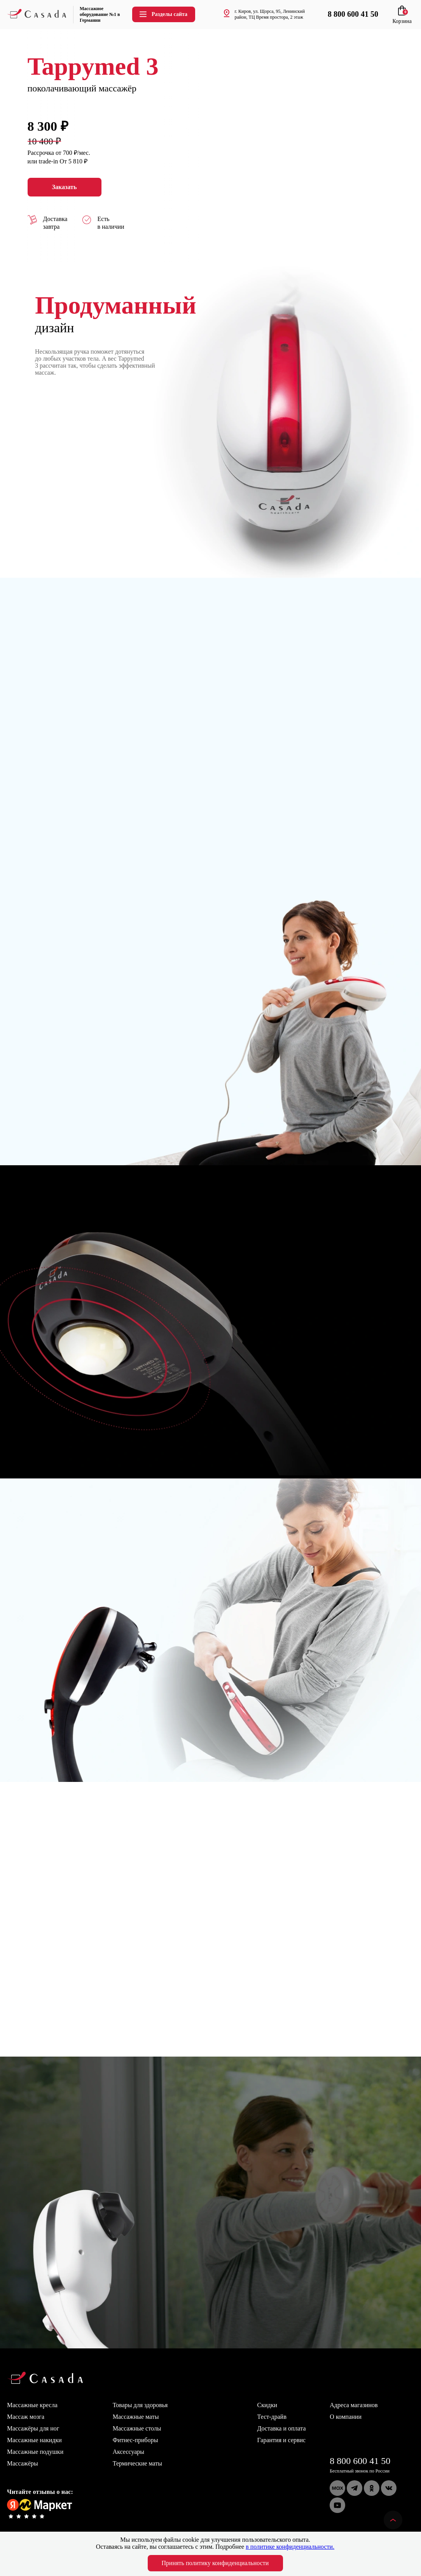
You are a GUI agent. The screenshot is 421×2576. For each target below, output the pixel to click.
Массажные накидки (34, 2440)
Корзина (402, 18)
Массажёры (22, 2463)
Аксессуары (128, 2451)
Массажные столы (137, 2428)
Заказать (64, 187)
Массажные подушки (35, 2451)
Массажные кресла (32, 2405)
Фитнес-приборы (135, 2440)
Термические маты (137, 2463)
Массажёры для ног (33, 2428)
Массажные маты (136, 2416)
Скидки (267, 2405)
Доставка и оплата (281, 2428)
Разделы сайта (162, 14)
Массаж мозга (25, 2416)
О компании (346, 2416)
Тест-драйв (271, 2416)
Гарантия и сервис (281, 2440)
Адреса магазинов (353, 2405)
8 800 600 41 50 (360, 2461)
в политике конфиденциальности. (290, 2546)
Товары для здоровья (140, 2405)
